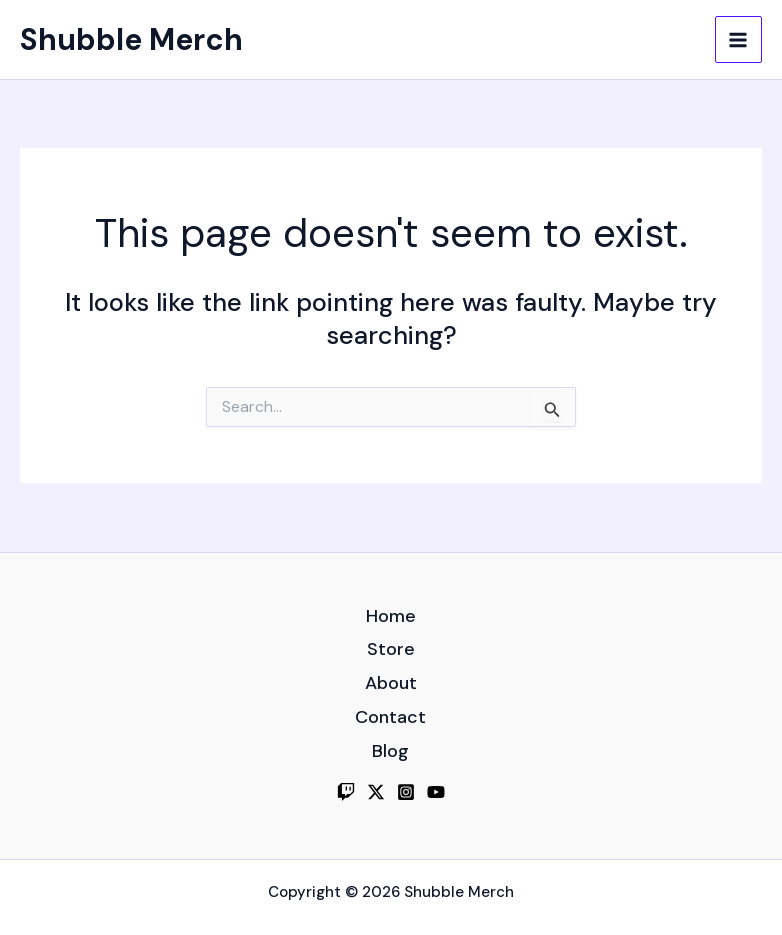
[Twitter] (376, 792)
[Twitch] (346, 792)
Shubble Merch (131, 39)
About (391, 683)
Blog (390, 751)
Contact (390, 717)
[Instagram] (406, 792)
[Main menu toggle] (739, 40)
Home (391, 616)
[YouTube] (436, 792)
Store (391, 649)
